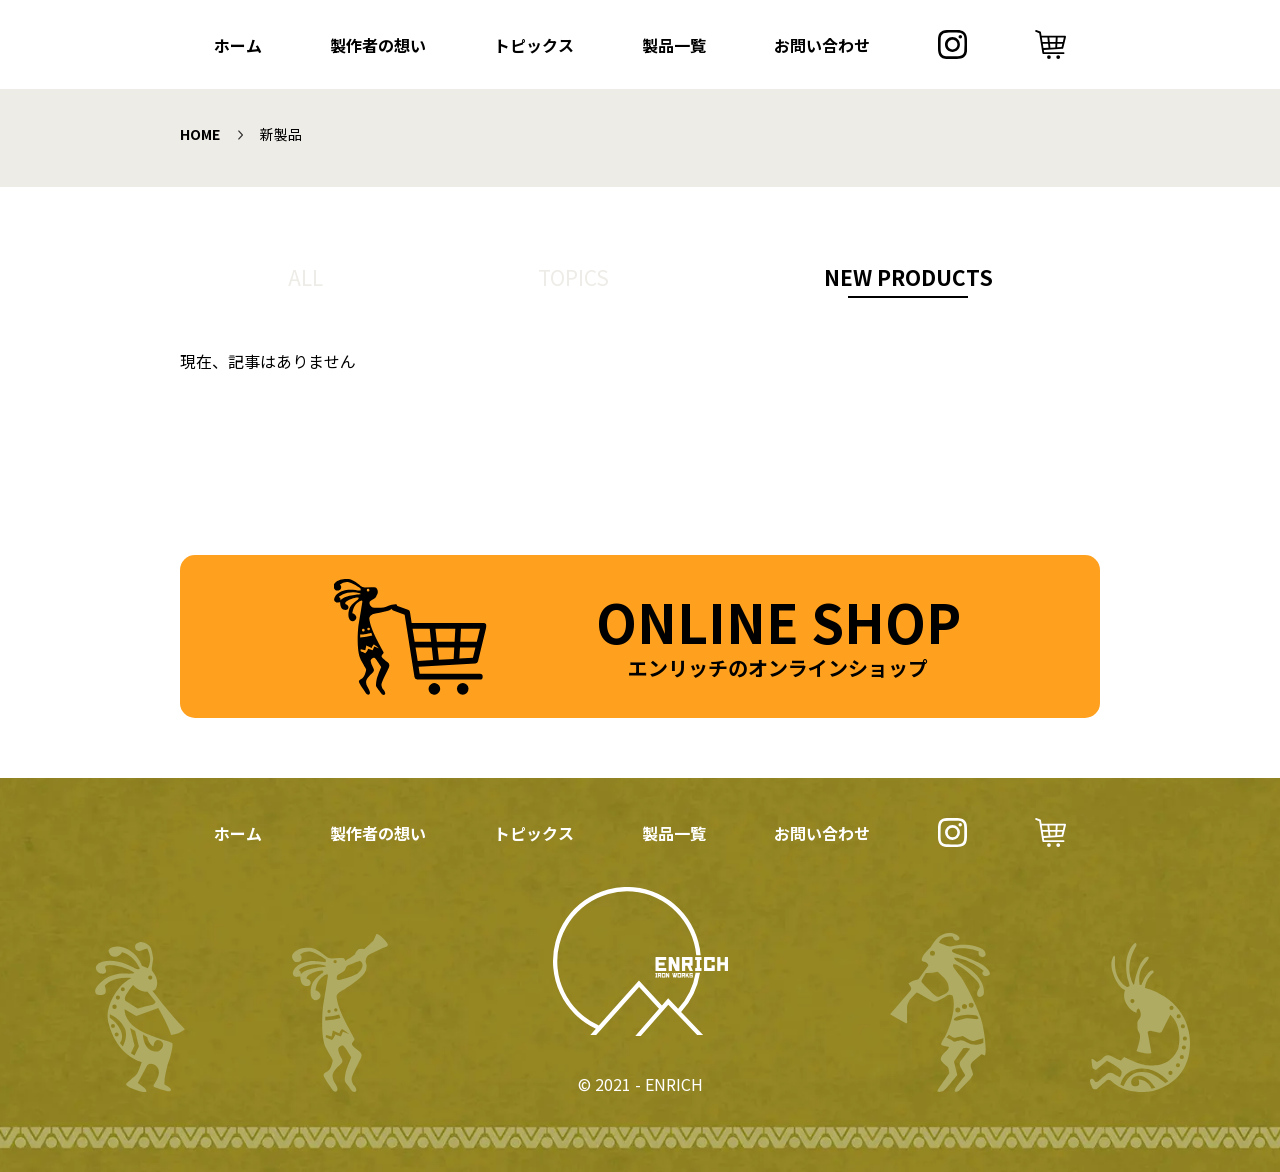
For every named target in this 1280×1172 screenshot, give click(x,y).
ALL (305, 277)
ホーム (238, 45)
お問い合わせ (822, 45)
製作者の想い (378, 45)
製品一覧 (674, 45)
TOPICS (573, 277)
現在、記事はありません (268, 361)
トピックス (534, 45)
